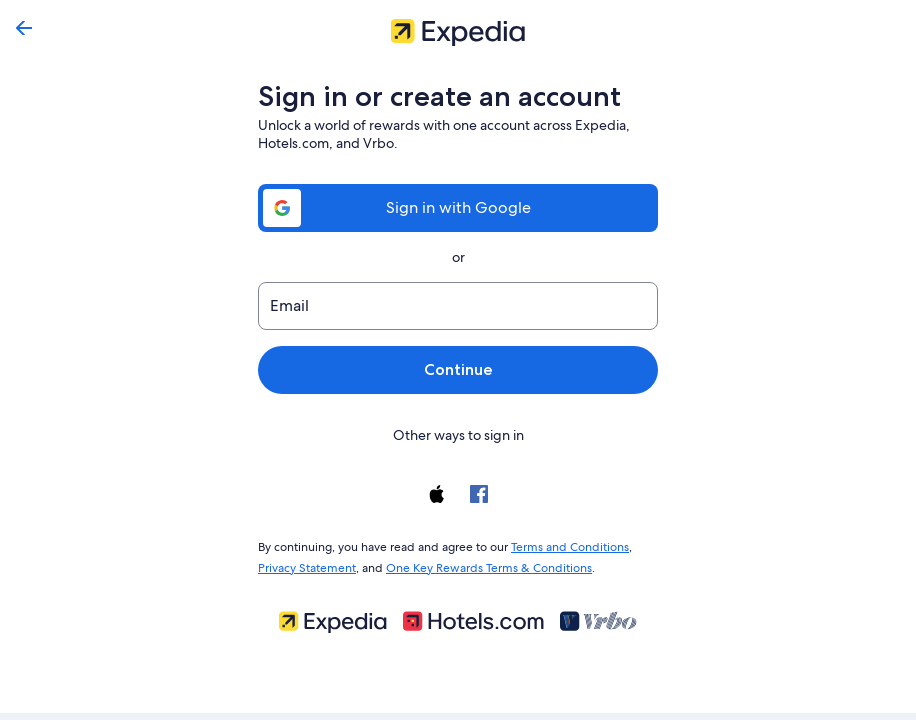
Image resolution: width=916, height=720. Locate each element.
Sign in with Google (458, 207)
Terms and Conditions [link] (560, 545)
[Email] (458, 306)
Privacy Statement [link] (306, 564)
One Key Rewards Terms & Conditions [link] (483, 564)
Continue (458, 369)
